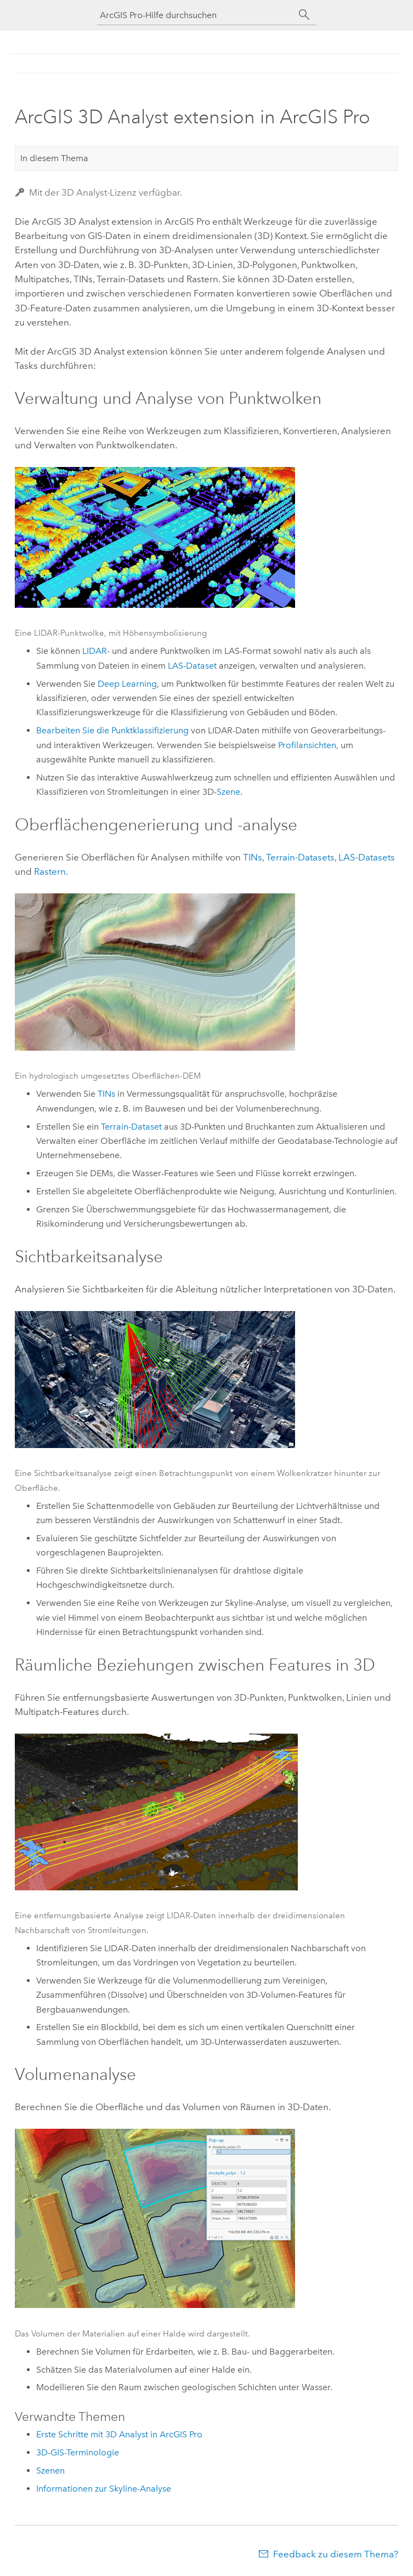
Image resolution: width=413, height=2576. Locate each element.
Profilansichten (307, 745)
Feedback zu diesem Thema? (335, 2554)
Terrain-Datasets (300, 857)
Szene (228, 792)
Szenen (50, 2470)
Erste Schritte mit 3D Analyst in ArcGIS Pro (119, 2434)
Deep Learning (127, 684)
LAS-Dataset (192, 665)
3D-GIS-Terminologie (77, 2452)
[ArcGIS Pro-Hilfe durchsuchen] (196, 15)
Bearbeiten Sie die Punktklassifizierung (112, 730)
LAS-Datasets (366, 857)
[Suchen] (304, 14)
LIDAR (94, 651)
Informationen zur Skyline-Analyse (103, 2488)
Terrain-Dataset (131, 1126)
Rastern (50, 871)
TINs (252, 857)
